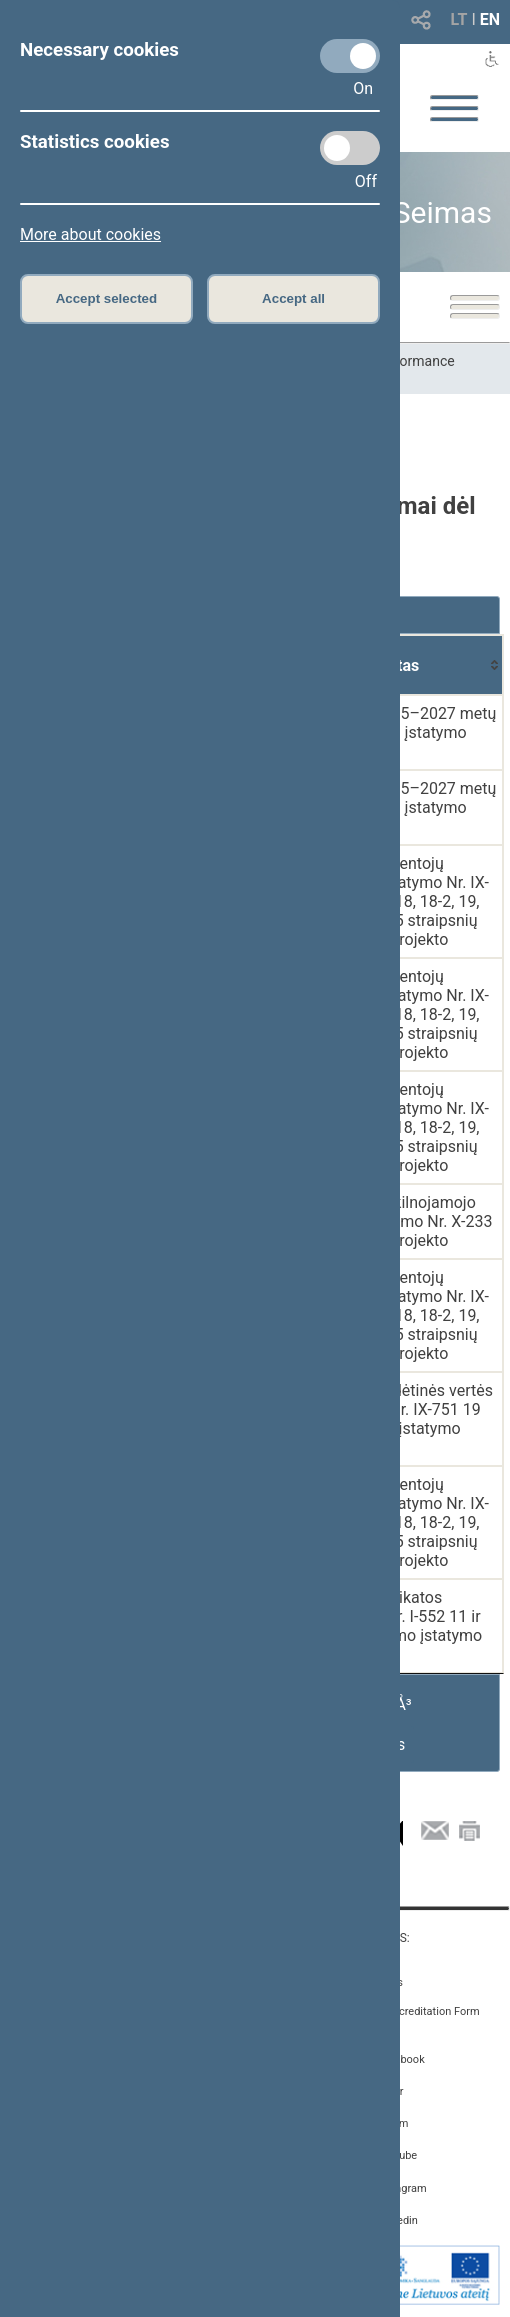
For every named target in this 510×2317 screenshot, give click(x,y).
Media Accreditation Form (416, 2011)
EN (490, 19)
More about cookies (90, 234)
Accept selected (107, 298)
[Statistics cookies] (350, 148)
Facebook (401, 2059)
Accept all (293, 298)
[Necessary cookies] (350, 56)
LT (459, 19)
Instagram (402, 2188)
